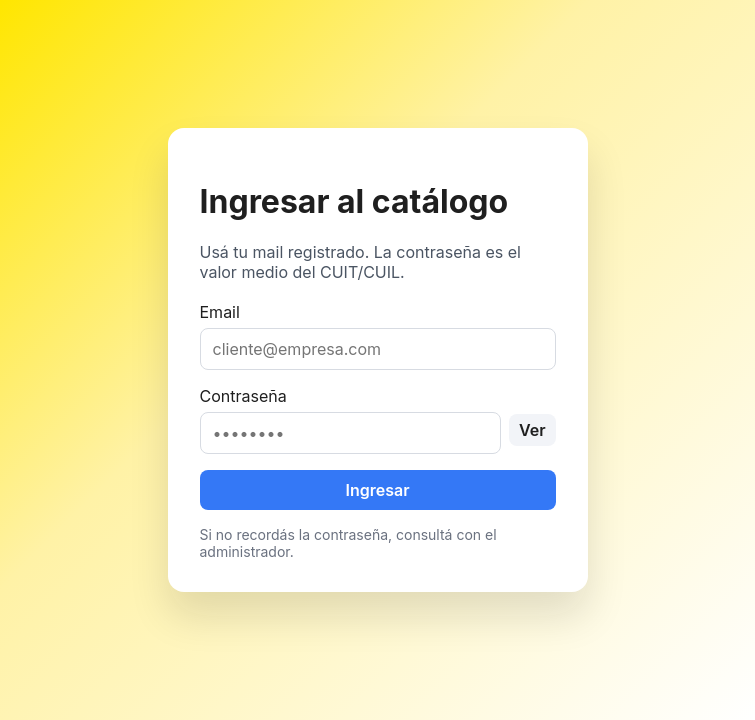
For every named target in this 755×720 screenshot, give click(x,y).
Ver (532, 430)
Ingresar (377, 490)
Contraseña (378, 420)
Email (378, 336)
